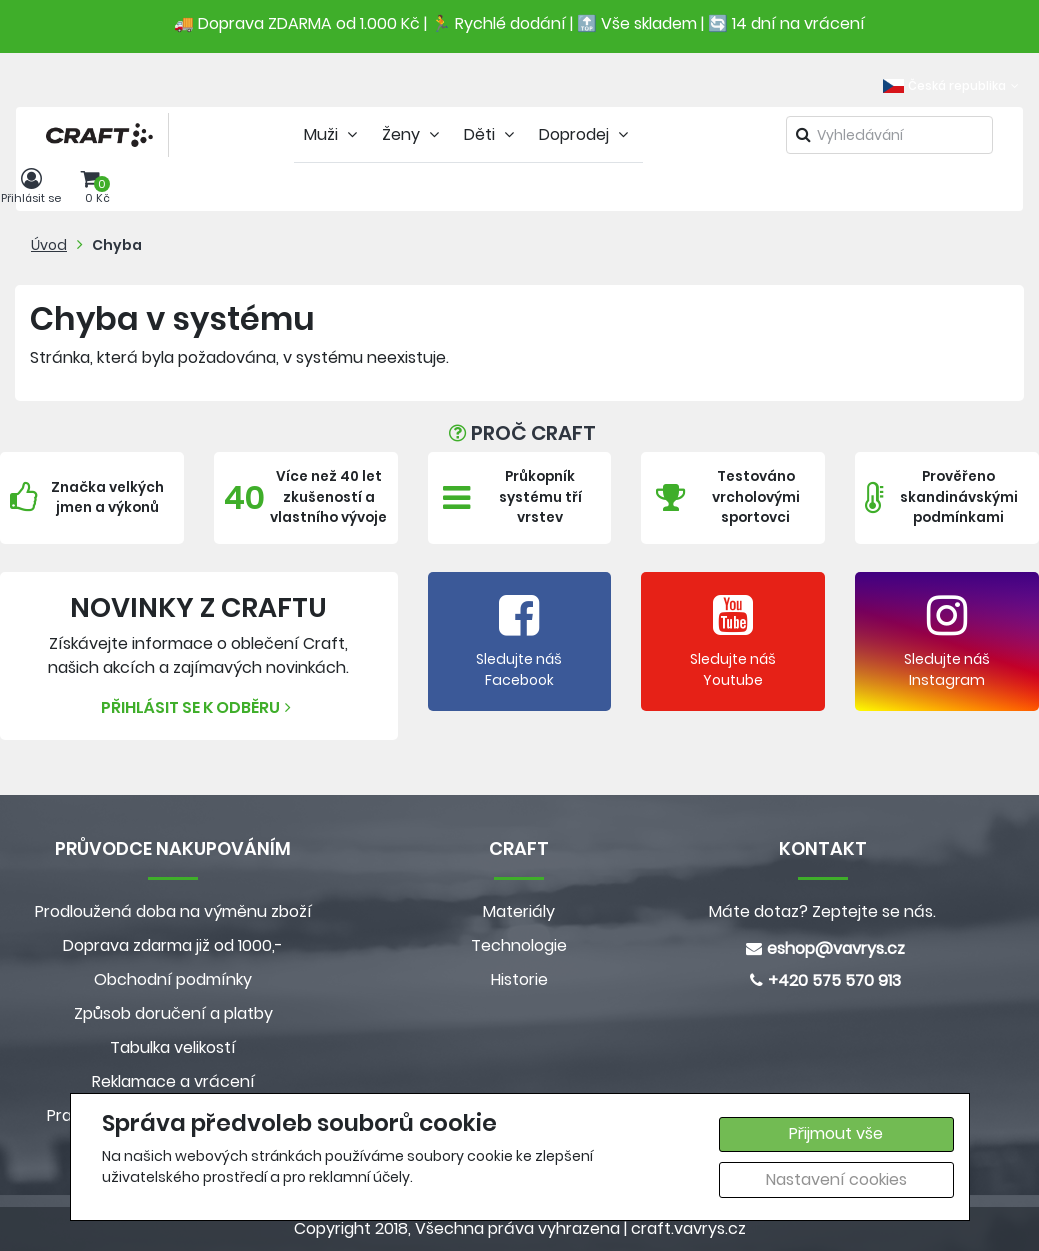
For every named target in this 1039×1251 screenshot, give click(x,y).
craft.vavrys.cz (688, 1228)
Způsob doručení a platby (173, 1013)
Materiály (519, 911)
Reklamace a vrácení (173, 1081)
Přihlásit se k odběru (198, 707)
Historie (519, 979)
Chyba (117, 245)
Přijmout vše (836, 1133)
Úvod (49, 245)
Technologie (519, 945)
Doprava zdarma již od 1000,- (173, 945)
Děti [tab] (491, 134)
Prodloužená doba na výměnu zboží (173, 911)
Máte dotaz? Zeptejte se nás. (822, 911)
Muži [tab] (333, 134)
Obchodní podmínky (173, 979)
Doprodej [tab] (586, 134)
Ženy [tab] (413, 134)
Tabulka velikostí (173, 1047)
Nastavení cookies (836, 1179)
